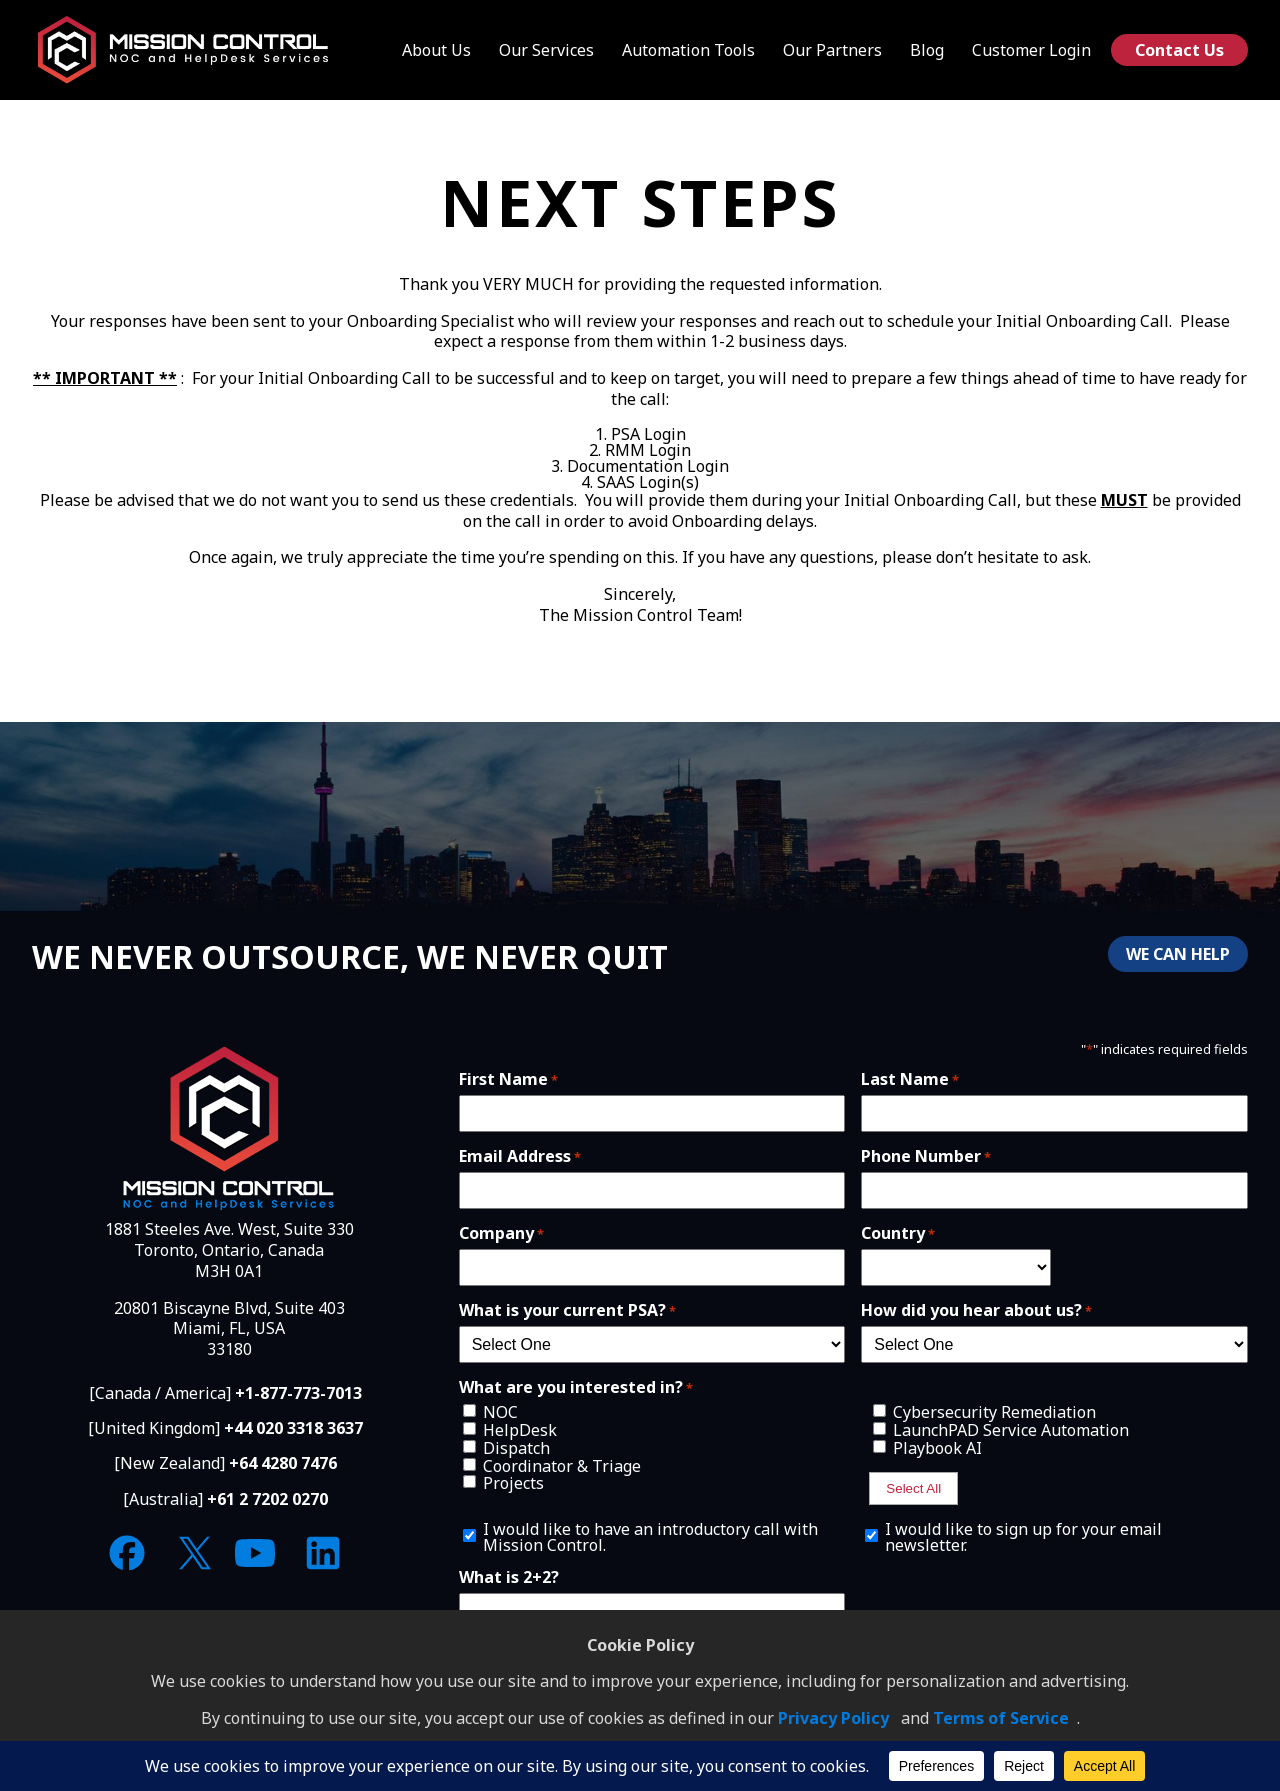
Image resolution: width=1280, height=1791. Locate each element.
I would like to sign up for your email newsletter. (1023, 1537)
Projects (513, 1483)
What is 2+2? (509, 1577)
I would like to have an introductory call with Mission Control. (650, 1537)
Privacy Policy (833, 1718)
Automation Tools (688, 50)
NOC (500, 1412)
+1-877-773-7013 (298, 1393)
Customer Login (1031, 50)
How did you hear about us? (976, 1310)
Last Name (910, 1079)
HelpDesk (520, 1430)
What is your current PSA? (567, 1310)
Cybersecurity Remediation (994, 1412)
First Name (508, 1079)
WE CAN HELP (1178, 954)
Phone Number (926, 1156)
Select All (913, 1488)
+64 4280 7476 (283, 1463)
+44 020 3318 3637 (293, 1428)
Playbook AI (937, 1448)
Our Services (546, 50)
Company (501, 1233)
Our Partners (832, 50)
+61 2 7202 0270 (267, 1499)
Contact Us (1179, 50)
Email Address (520, 1156)
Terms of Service (1001, 1718)
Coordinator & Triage (562, 1466)
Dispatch (516, 1448)
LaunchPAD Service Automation (1011, 1430)
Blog (927, 50)
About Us (436, 50)
